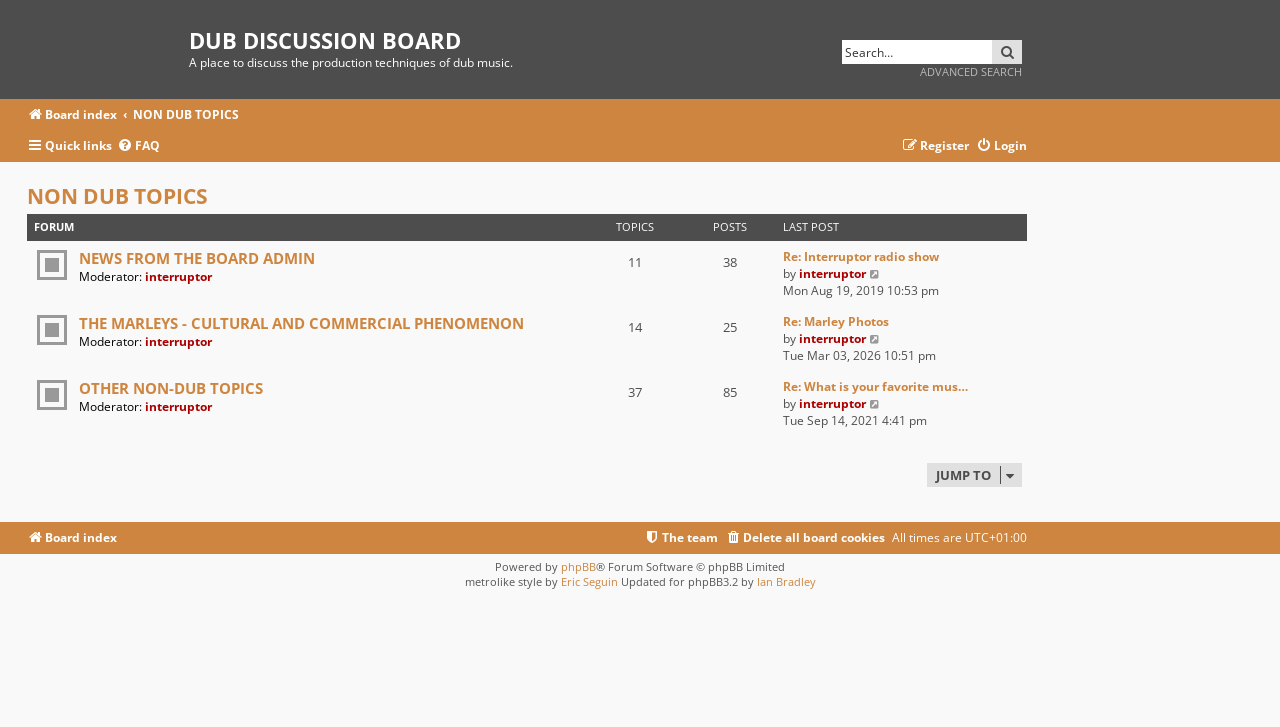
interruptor (178, 276)
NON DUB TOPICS (117, 196)
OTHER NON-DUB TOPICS (171, 388)
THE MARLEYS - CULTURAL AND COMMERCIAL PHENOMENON (301, 323)
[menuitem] (138, 146)
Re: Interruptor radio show (861, 256)
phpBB (578, 566)
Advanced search (971, 71)
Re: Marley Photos (836, 321)
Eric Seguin (589, 581)
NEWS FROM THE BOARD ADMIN (197, 258)
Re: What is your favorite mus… (875, 386)
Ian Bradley (786, 581)
